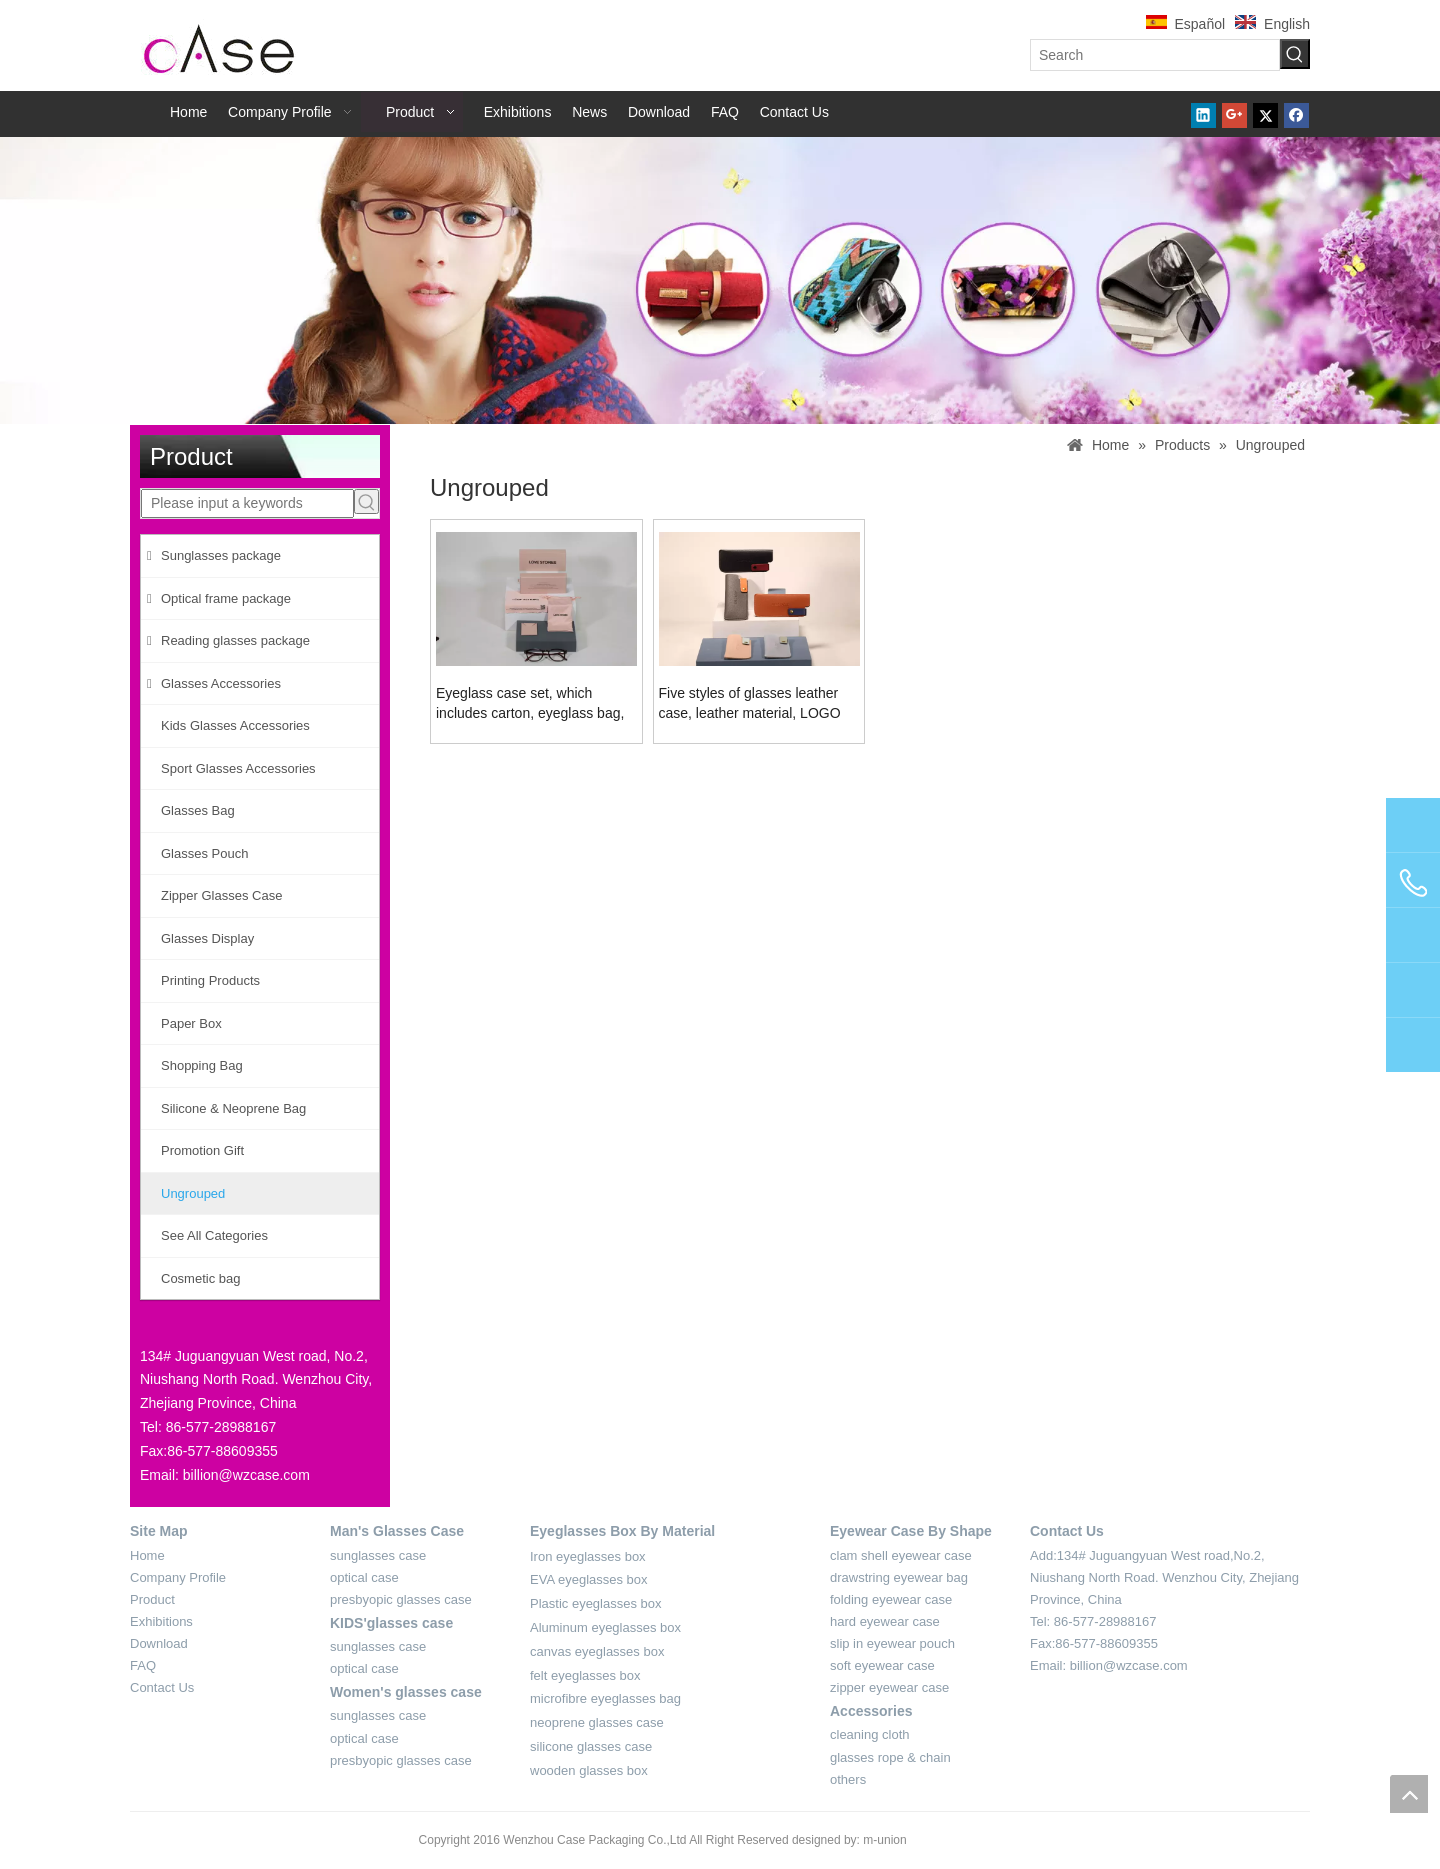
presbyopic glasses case (401, 1599)
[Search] (1155, 55)
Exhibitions (161, 1621)
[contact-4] (1067, 1689)
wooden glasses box (589, 1770)
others (848, 1779)
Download (159, 1643)
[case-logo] (220, 45)
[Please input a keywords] (247, 503)
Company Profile (178, 1577)
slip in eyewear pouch (892, 1643)
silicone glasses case (591, 1746)
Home (147, 1555)
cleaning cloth (870, 1734)
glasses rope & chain (890, 1757)
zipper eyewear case (889, 1687)
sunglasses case (378, 1555)
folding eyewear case (891, 1599)
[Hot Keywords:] (1295, 54)
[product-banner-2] (720, 280)
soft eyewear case (882, 1665)
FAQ (143, 1665)
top (1409, 1794)
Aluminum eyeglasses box (605, 1627)
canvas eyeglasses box (597, 1651)
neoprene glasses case (597, 1722)
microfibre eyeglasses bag (605, 1698)
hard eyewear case (885, 1621)
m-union (884, 1840)
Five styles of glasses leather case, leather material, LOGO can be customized (750, 704)
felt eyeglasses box (585, 1675)
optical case (364, 1577)
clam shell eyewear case (901, 1555)
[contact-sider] (188, 1327)
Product (152, 1599)
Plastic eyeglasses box (596, 1603)
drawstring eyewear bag (899, 1577)
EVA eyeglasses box (589, 1579)
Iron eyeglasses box (588, 1556)
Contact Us (162, 1687)
